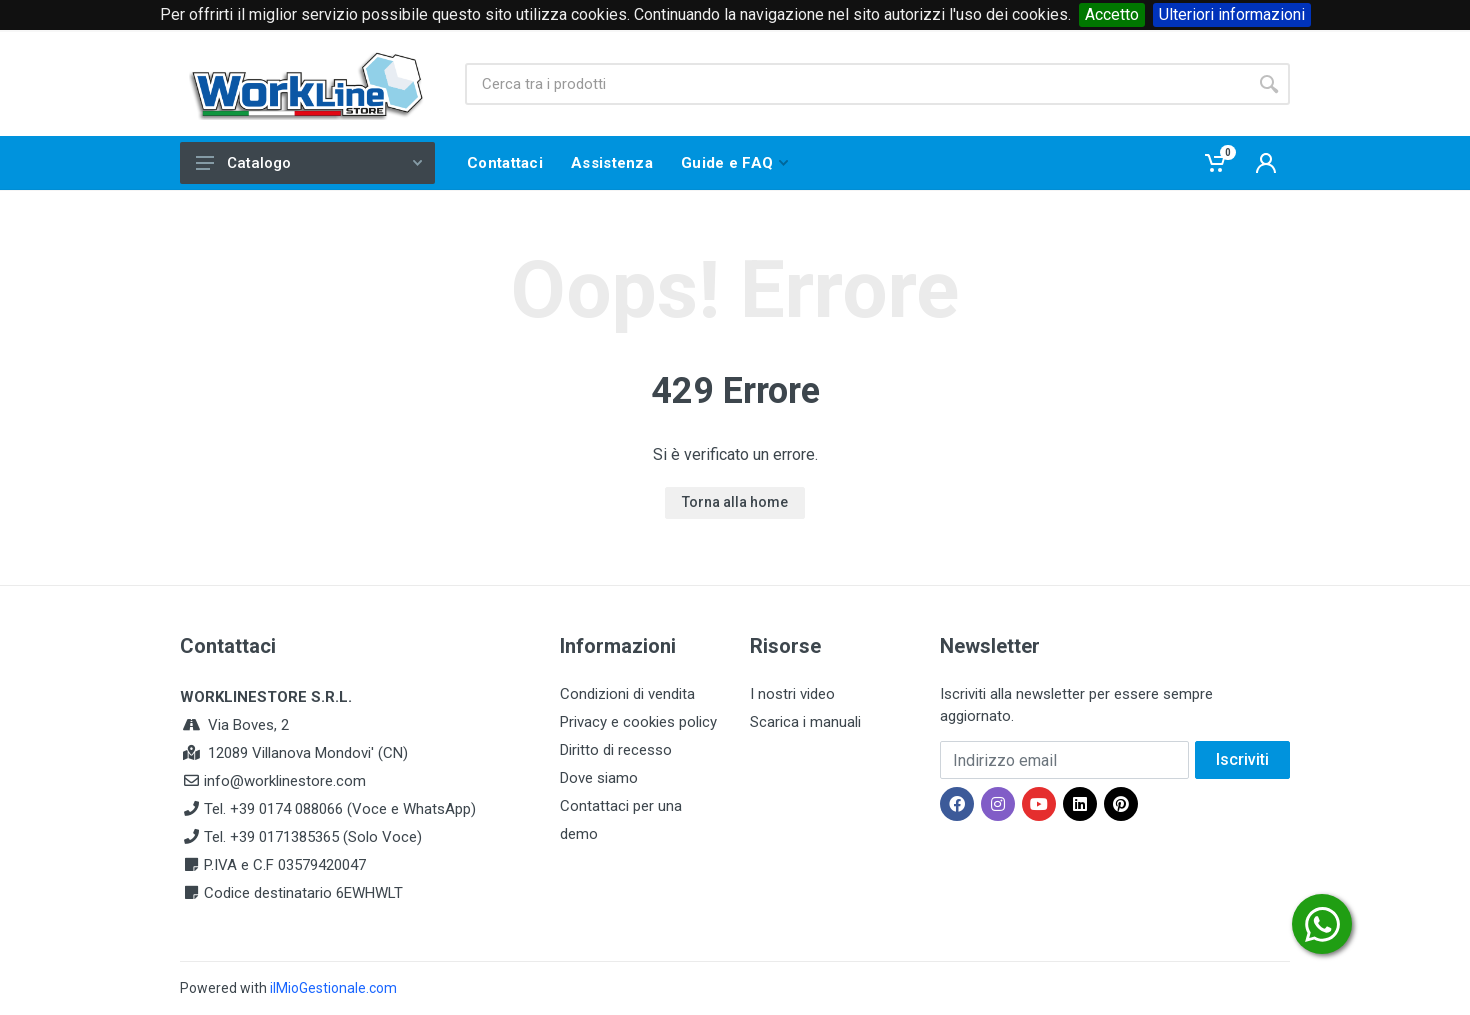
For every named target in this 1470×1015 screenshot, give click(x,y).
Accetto (1112, 14)
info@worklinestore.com (285, 781)
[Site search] (856, 84)
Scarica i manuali (805, 722)
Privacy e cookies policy (638, 722)
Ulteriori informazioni (1232, 14)
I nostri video (792, 694)
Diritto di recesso (616, 750)
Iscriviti (1242, 759)
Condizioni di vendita (627, 694)
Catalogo (309, 163)
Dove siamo (599, 778)
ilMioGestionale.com (333, 988)
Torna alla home (735, 502)
